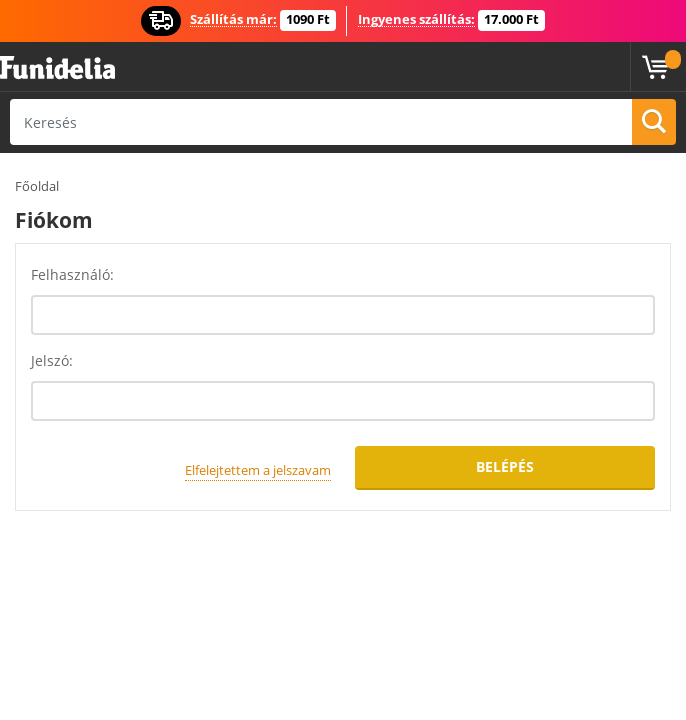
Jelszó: (52, 360)
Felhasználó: (72, 274)
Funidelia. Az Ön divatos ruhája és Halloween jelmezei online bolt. (57, 68)
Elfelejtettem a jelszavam (258, 470)
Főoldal (37, 186)
